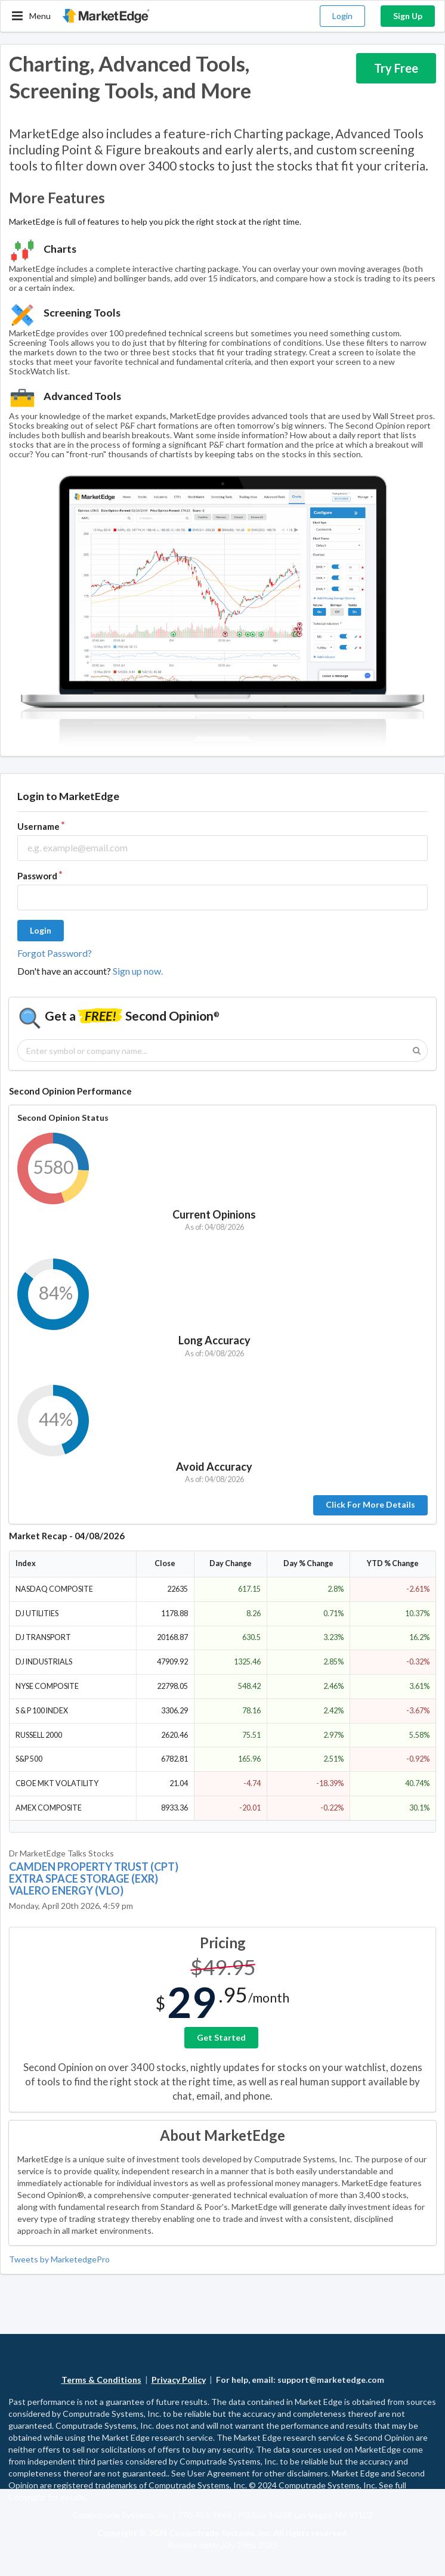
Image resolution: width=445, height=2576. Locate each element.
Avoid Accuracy (214, 1466)
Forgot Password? (54, 953)
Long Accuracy (214, 1340)
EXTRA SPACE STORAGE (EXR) (83, 1878)
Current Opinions (214, 1214)
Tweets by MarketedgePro (59, 2259)
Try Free (396, 68)
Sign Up (407, 16)
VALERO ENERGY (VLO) (66, 1890)
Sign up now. (138, 971)
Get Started (221, 2037)
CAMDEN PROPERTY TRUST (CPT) (93, 1866)
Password (37, 875)
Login (342, 16)
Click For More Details (370, 1504)
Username (38, 826)
